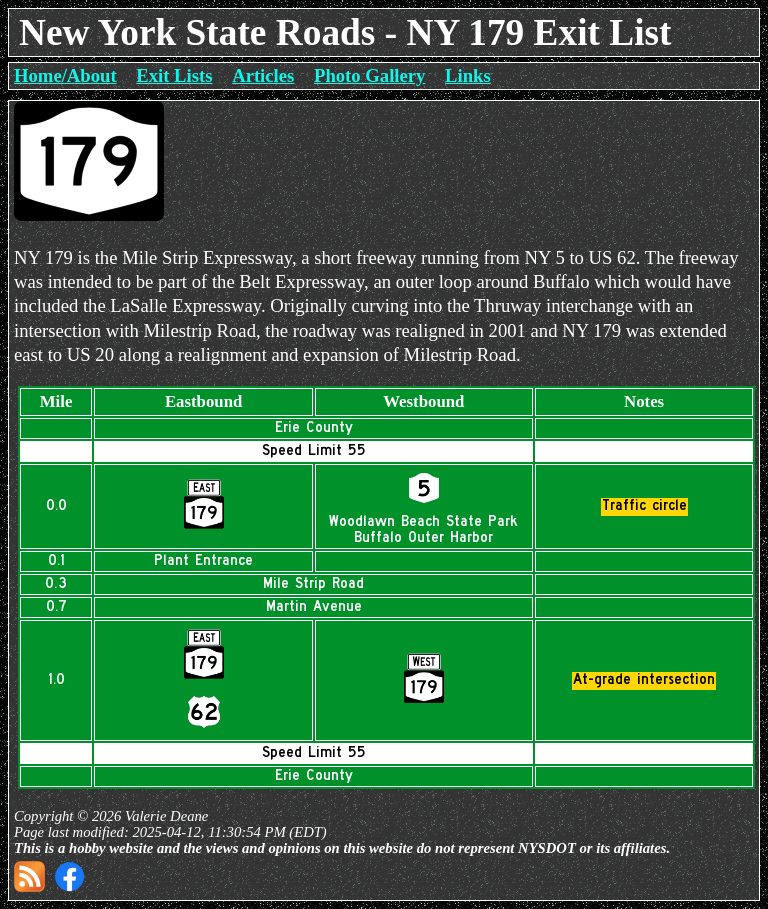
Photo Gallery (369, 75)
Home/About (65, 75)
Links (468, 75)
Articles (263, 75)
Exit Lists (174, 75)
